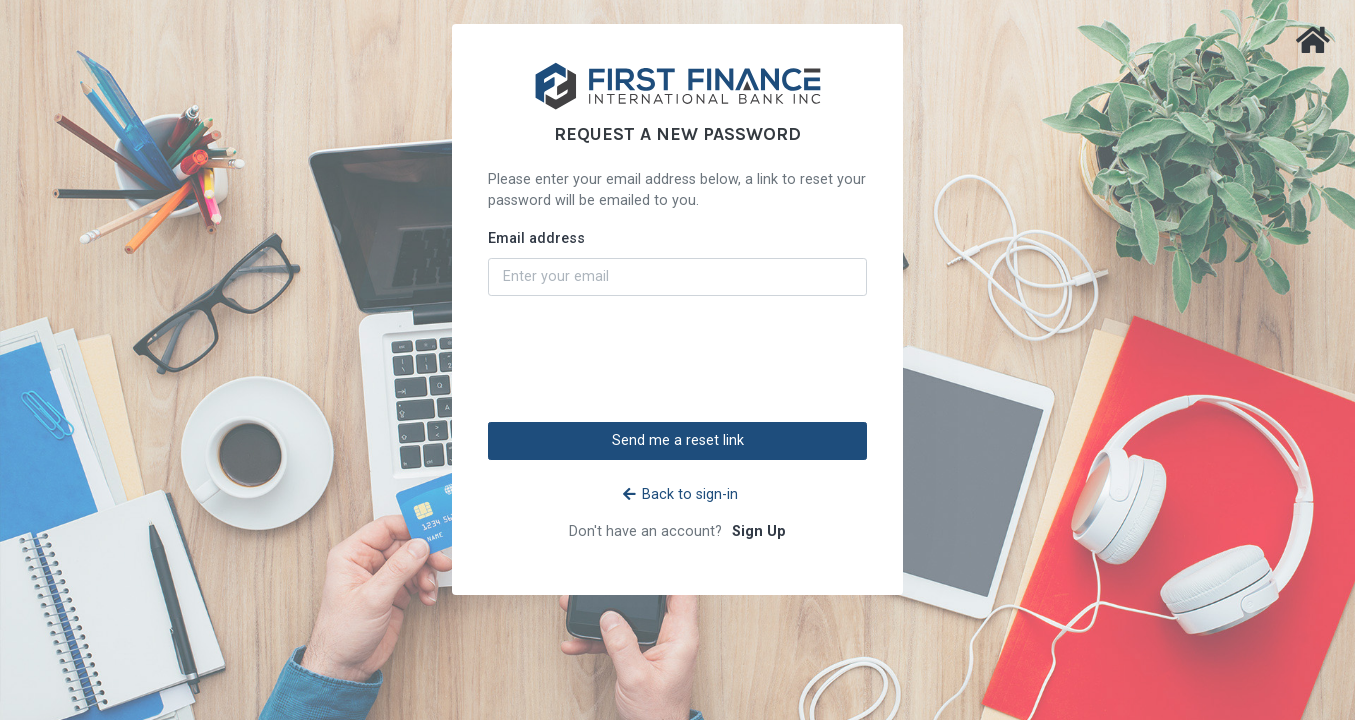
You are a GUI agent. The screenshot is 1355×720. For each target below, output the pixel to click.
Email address (536, 238)
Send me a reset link (678, 440)
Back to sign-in (680, 494)
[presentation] (678, 359)
